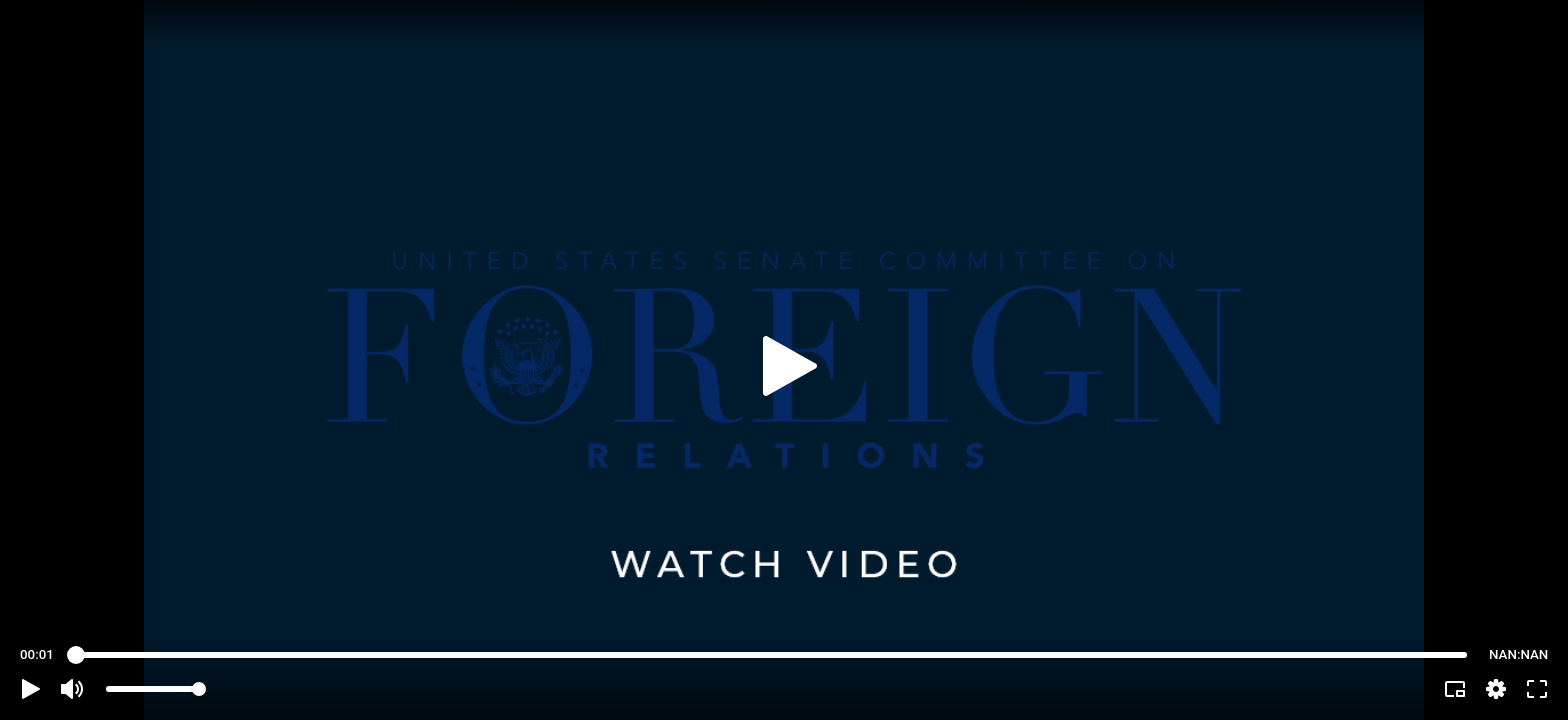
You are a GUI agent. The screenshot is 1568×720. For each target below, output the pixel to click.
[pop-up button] (1496, 689)
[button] (31, 689)
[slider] (771, 655)
